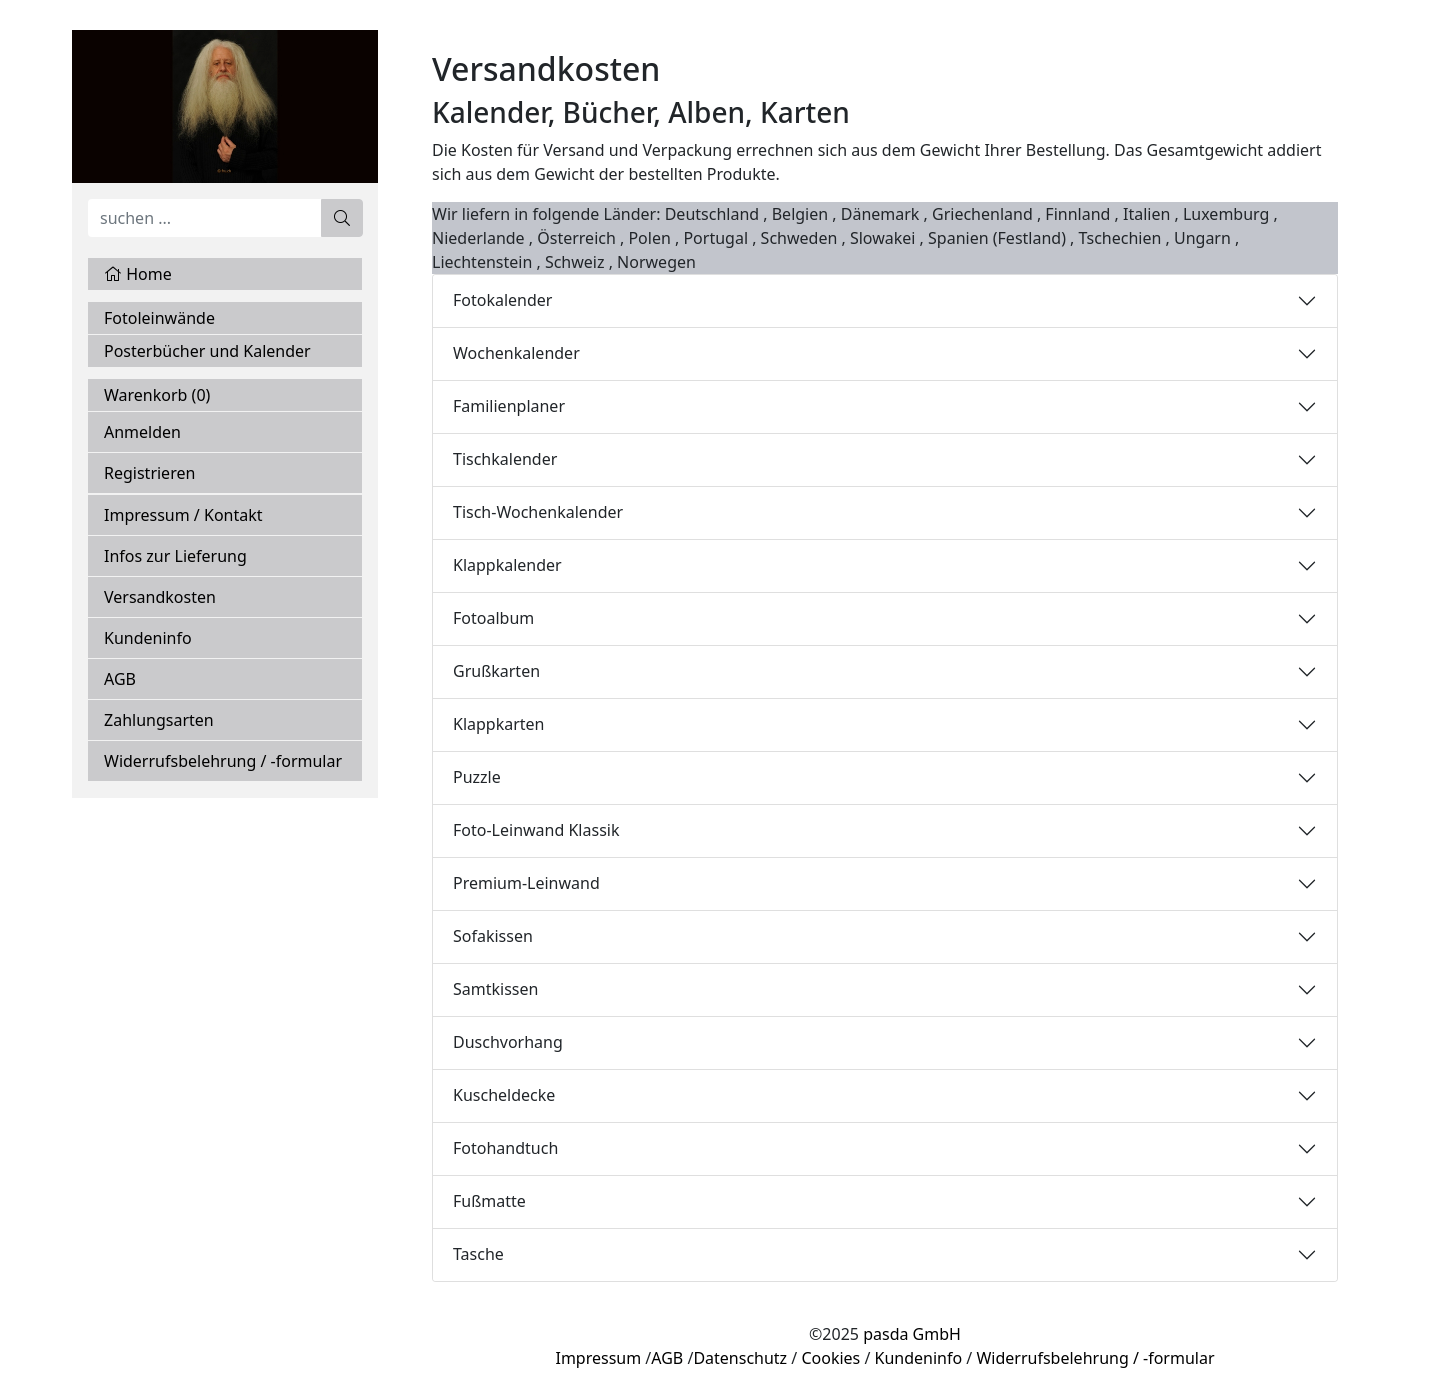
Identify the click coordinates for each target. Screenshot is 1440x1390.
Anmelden (142, 432)
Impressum (598, 1358)
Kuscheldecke (504, 1095)
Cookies (830, 1358)
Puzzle (477, 777)
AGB (120, 679)
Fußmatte (489, 1201)
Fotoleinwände (159, 318)
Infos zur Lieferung (175, 556)
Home (138, 274)
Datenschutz (740, 1358)
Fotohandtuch (505, 1148)
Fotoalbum (493, 618)
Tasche (478, 1254)
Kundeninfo (148, 638)
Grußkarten (496, 671)
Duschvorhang (508, 1042)
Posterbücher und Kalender (207, 351)
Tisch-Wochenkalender (538, 512)
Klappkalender (507, 565)
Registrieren (149, 473)
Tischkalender (505, 459)
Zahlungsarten (159, 720)
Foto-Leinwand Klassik (536, 830)
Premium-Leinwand (526, 883)
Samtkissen (495, 989)
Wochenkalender (516, 353)
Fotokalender (502, 300)
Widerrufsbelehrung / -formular (223, 761)
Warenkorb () (157, 395)
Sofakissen (493, 936)
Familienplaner (509, 406)
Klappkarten (499, 724)
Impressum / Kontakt (183, 515)
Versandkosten (160, 597)
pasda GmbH (912, 1334)
